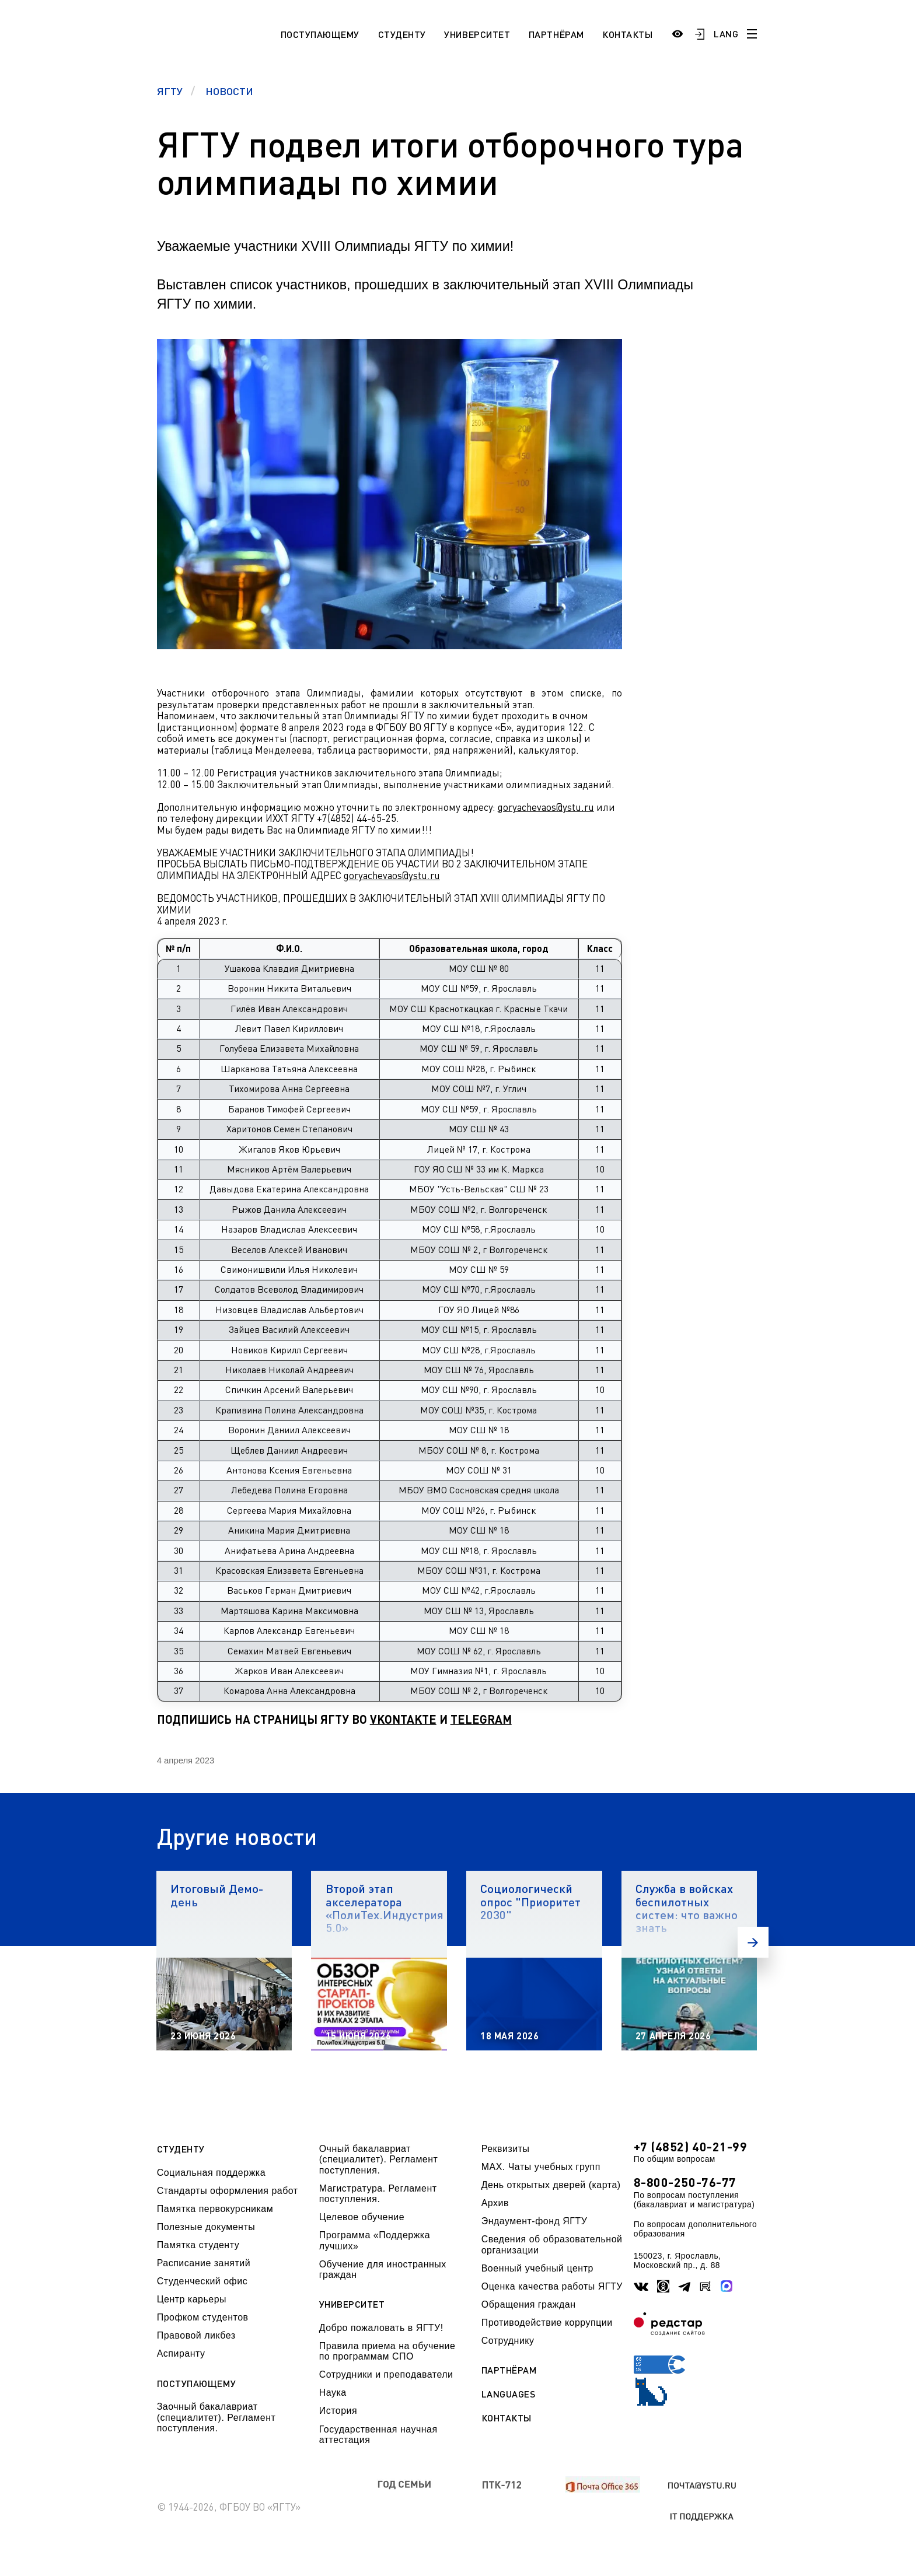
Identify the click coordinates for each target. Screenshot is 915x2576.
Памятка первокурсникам (215, 2209)
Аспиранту (181, 2353)
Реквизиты (505, 2149)
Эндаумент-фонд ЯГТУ (534, 2221)
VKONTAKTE (403, 1719)
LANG (726, 33)
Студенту (402, 34)
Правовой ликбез (196, 2335)
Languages (508, 2394)
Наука (333, 2393)
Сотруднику (508, 2341)
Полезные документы (206, 2227)
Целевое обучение (361, 2217)
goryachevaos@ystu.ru (546, 807)
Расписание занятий (203, 2263)
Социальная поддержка (211, 2173)
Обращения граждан (528, 2304)
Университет (477, 34)
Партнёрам (556, 34)
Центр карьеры (191, 2299)
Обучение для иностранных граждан (382, 2269)
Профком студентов (203, 2317)
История (338, 2411)
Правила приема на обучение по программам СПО (387, 2351)
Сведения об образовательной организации (552, 2244)
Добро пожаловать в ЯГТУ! (381, 2328)
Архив (495, 2203)
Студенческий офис (202, 2281)
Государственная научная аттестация (378, 2434)
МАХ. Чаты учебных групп (540, 2167)
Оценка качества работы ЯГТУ (552, 2286)
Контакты (627, 34)
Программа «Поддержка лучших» (374, 2240)
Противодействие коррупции (547, 2323)
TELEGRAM (481, 1719)
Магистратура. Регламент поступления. (378, 2193)
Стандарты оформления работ (227, 2191)
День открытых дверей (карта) (551, 2185)
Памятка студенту (198, 2245)
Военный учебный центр (537, 2268)
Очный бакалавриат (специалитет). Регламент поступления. (378, 2159)
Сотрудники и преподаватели (386, 2374)
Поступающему (320, 34)
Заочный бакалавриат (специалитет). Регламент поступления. (216, 2417)
